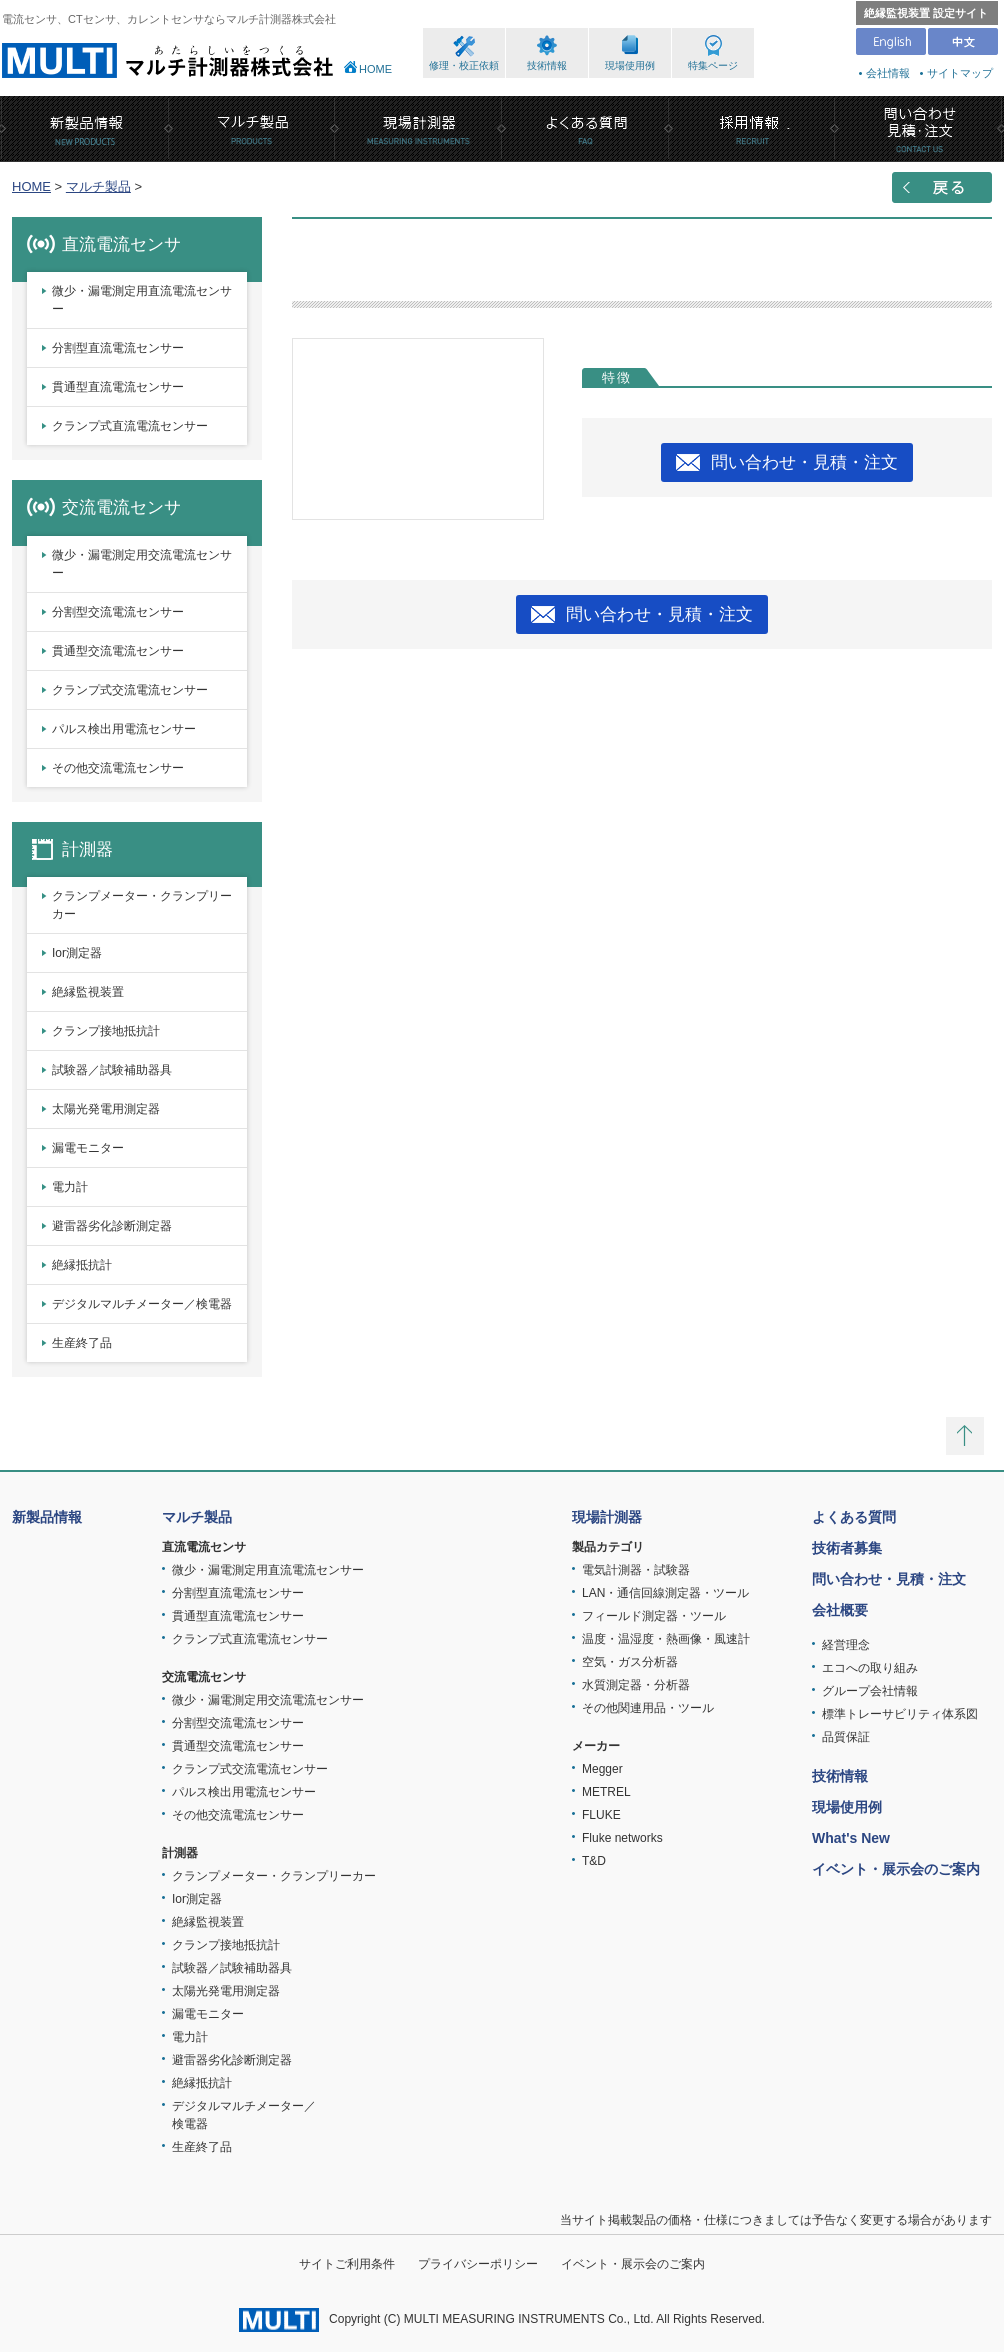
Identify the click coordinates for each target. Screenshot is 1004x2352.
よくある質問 (854, 1517)
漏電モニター (88, 1148)
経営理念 (846, 1645)
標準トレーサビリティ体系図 (900, 1714)
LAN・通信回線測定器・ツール (665, 1593)
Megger (602, 1769)
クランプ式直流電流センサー (130, 426)
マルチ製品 (98, 186)
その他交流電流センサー (118, 768)
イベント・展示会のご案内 (896, 1869)
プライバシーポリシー (478, 2264)
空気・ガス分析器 (630, 1662)
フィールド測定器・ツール (654, 1616)
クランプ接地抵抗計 (106, 1031)
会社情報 (888, 73)
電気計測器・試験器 (636, 1570)
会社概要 (840, 1610)
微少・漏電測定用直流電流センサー (142, 300)
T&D (594, 1861)
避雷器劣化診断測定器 (112, 1226)
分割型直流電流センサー (118, 348)
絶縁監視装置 (88, 992)
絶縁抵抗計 (82, 1265)
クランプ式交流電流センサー (130, 690)
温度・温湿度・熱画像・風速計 (666, 1639)
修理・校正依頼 (464, 65)
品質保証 (846, 1737)
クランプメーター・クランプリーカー (142, 905)
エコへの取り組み (870, 1668)
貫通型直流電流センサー (118, 387)
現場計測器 (607, 1517)
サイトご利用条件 (347, 2264)
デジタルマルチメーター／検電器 (142, 1304)
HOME (375, 69)
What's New (851, 1838)
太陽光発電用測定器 (106, 1109)
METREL (606, 1792)
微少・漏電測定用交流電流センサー (142, 564)
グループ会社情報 (870, 1691)
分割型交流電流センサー (118, 612)
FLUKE (601, 1815)
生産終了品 (82, 1343)
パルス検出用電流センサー (124, 729)
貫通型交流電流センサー (118, 651)
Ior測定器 (77, 953)
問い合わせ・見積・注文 (804, 462)
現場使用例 (630, 65)
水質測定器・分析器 (636, 1685)
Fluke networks (622, 1838)
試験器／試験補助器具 (112, 1070)
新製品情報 (47, 1517)
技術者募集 (847, 1548)
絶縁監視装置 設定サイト (926, 13)
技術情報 (547, 65)
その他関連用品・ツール (648, 1708)
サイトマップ (960, 73)
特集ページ (713, 65)
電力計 (70, 1187)
